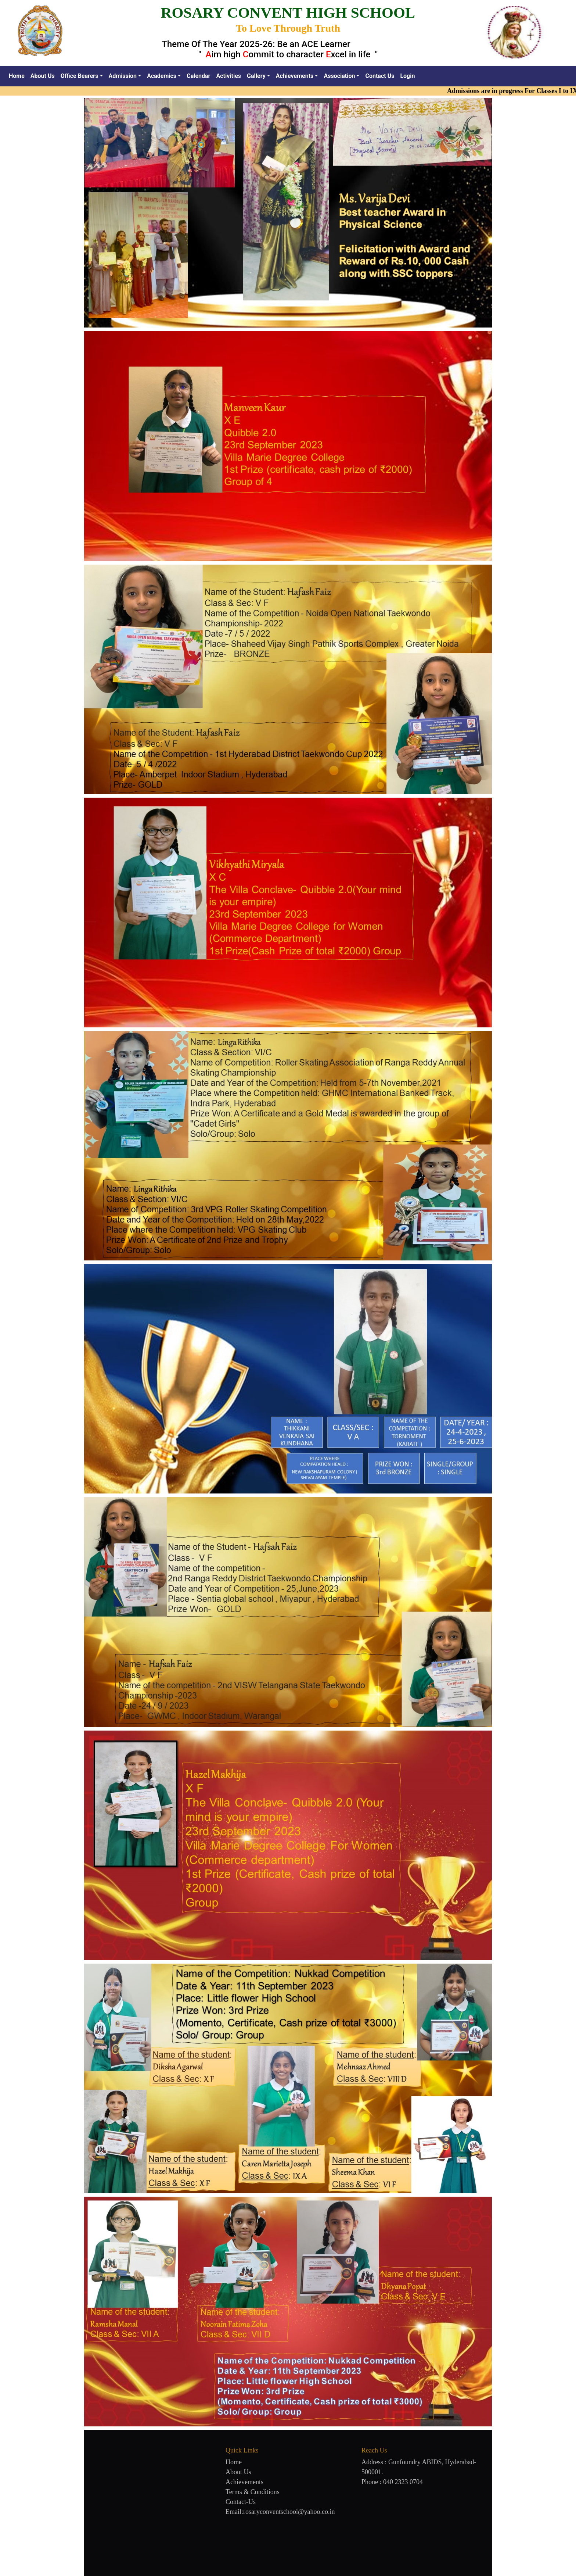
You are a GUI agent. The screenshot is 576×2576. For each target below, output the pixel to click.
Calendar (198, 75)
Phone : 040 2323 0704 (392, 2482)
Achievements (244, 2482)
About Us (42, 75)
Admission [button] (123, 75)
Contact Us (379, 75)
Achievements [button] (295, 75)
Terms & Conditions (253, 2492)
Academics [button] (161, 75)
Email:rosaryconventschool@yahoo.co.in (280, 2511)
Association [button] (339, 75)
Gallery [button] (256, 75)
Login (407, 75)
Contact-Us (241, 2501)
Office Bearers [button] (79, 75)
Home (18, 75)
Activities (228, 75)
